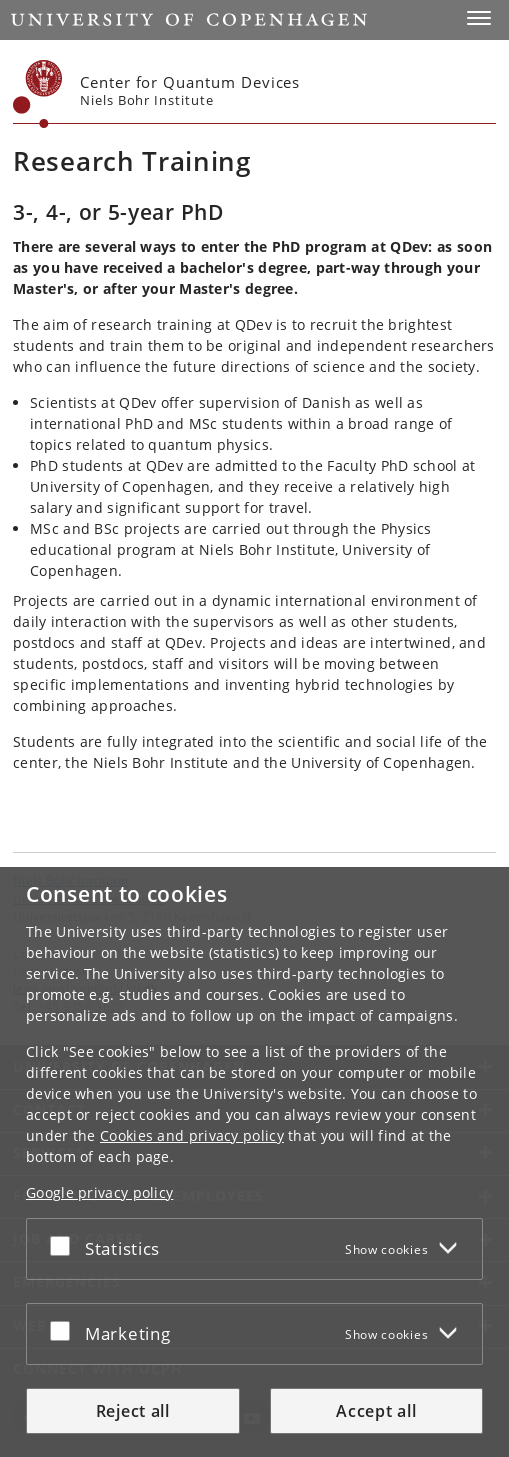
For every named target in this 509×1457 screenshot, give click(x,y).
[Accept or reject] (65, 1245)
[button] (479, 18)
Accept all (376, 1411)
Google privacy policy (99, 1192)
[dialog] (254, 1162)
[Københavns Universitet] (38, 94)
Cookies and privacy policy (192, 1135)
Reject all (133, 1411)
